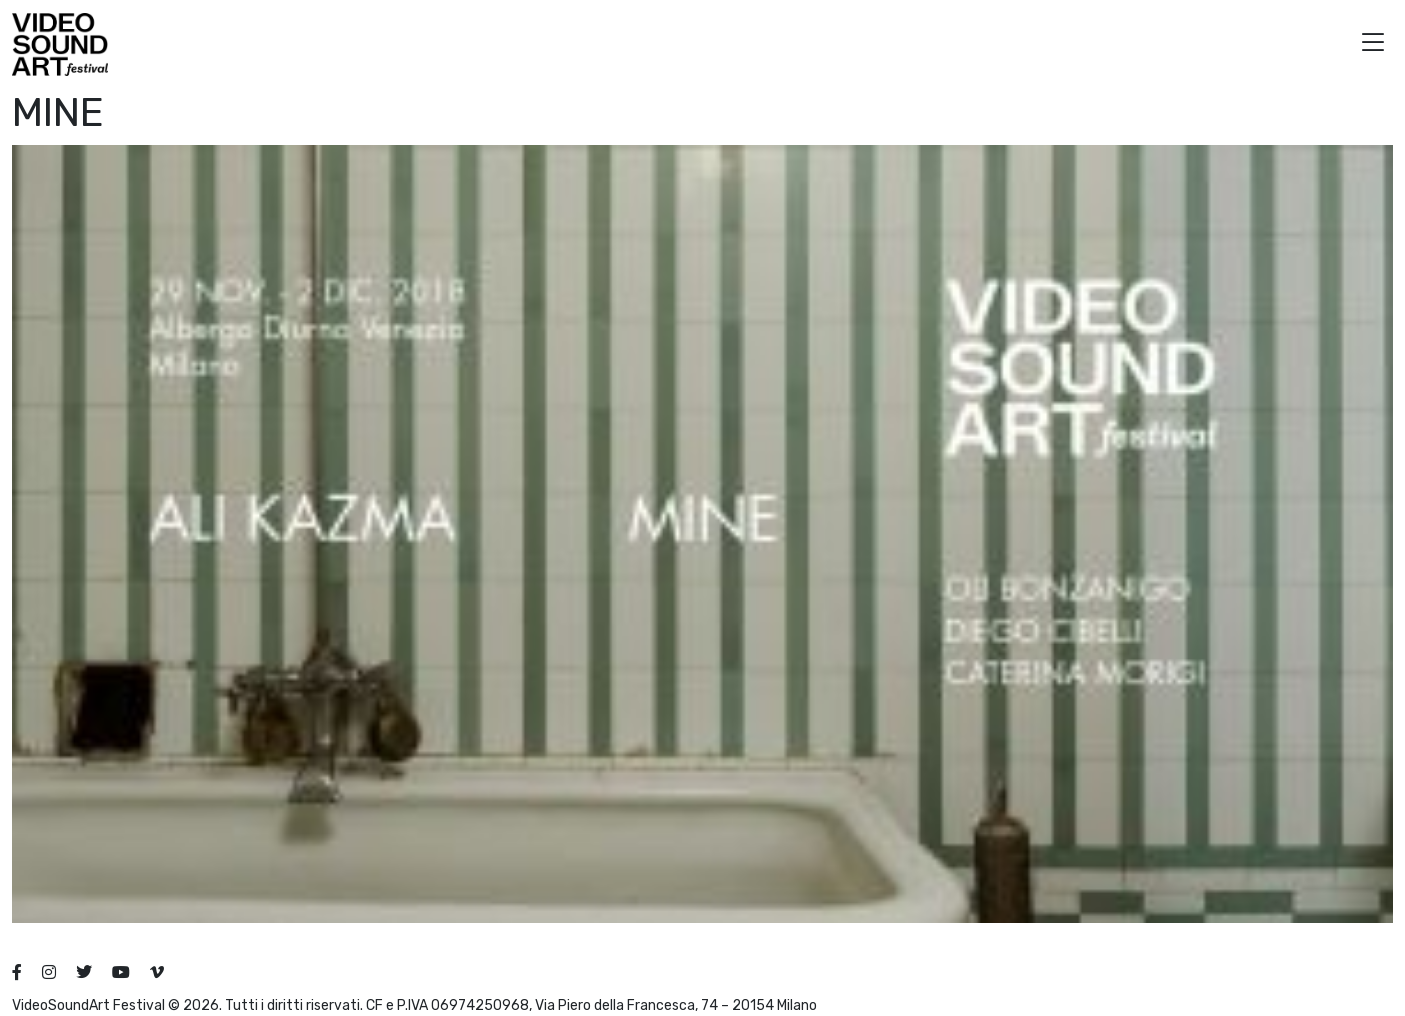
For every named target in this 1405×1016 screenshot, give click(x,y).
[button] (1373, 44)
